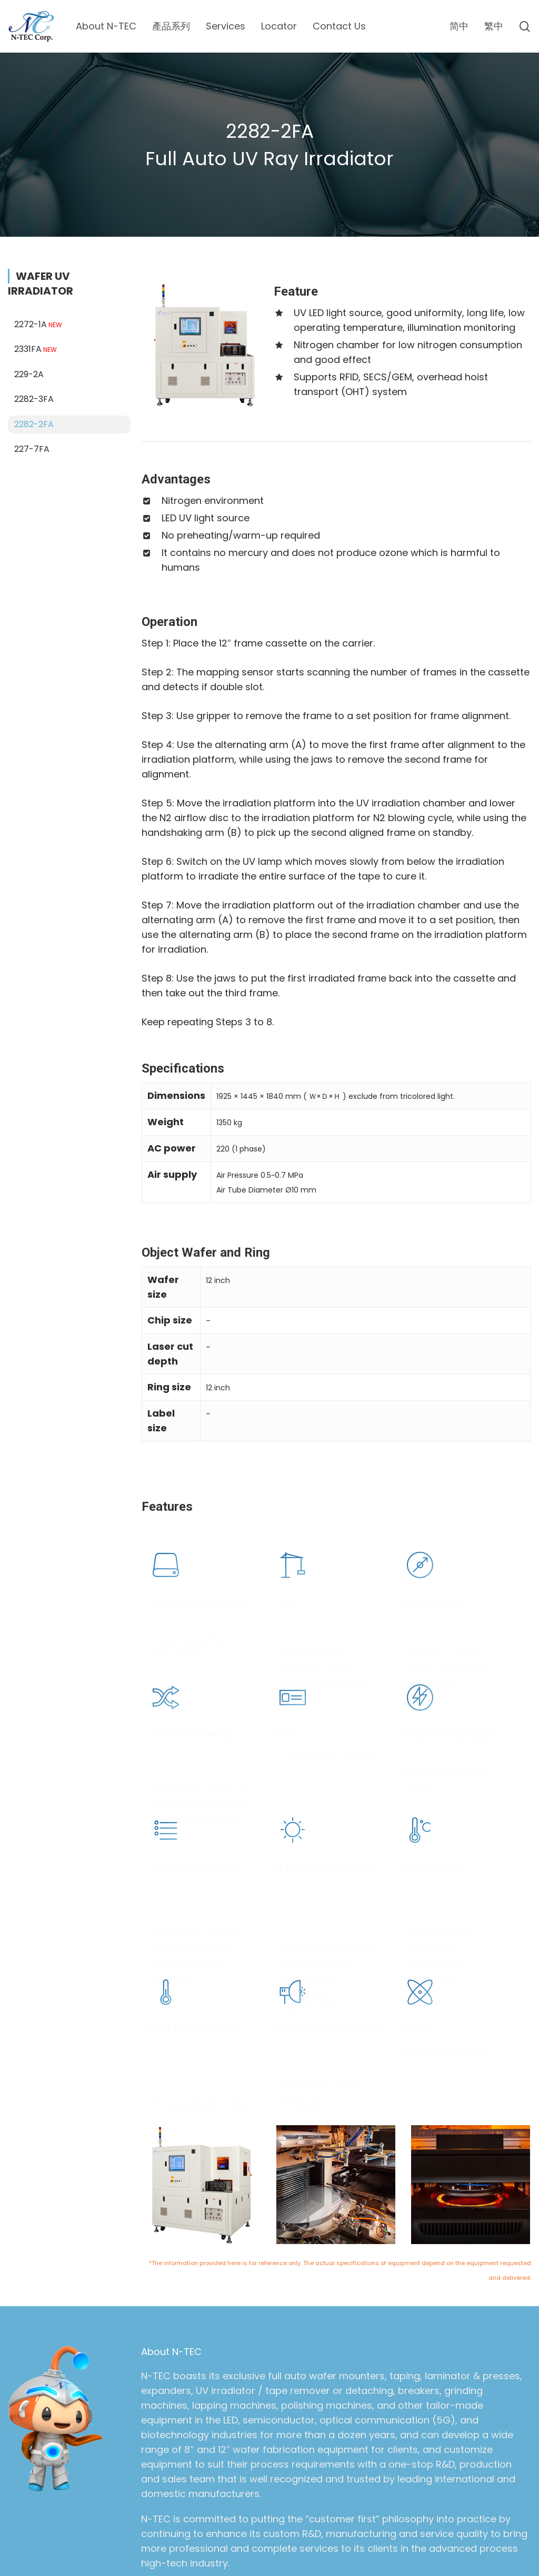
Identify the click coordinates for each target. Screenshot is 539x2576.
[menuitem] (459, 26)
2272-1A (39, 297)
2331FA (36, 323)
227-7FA (31, 422)
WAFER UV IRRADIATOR (40, 256)
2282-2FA (34, 397)
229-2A (29, 347)
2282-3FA (34, 372)
